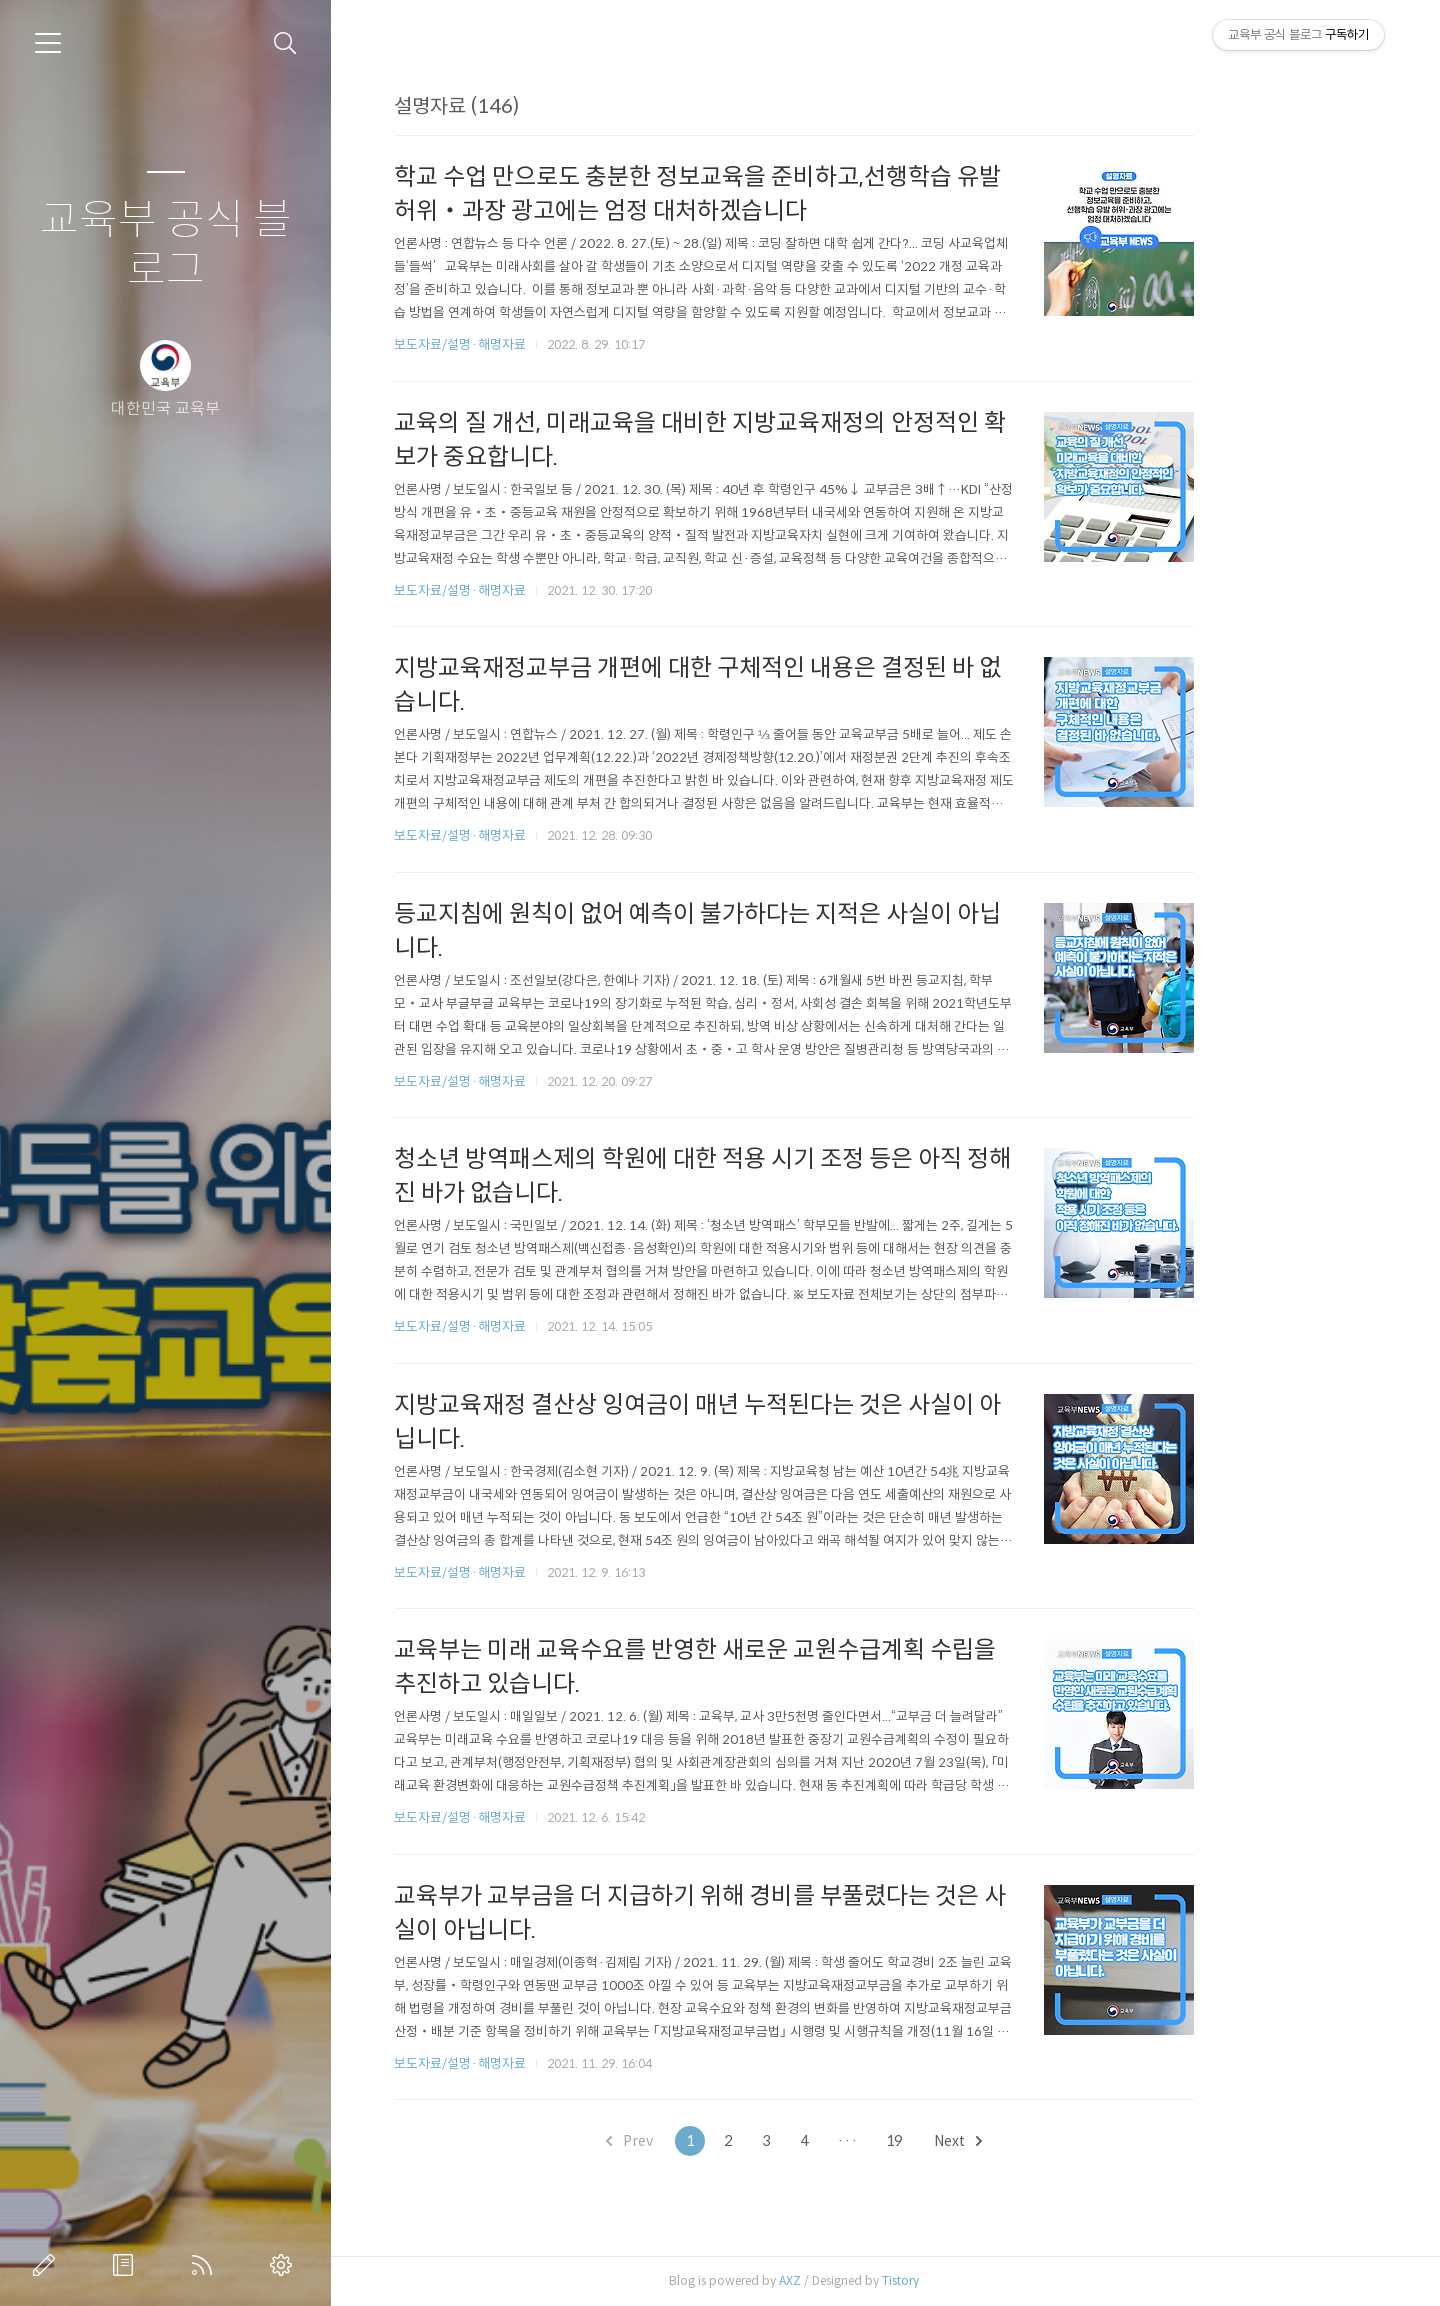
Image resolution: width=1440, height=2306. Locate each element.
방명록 (127, 2265)
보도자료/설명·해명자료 (552, 344)
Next (1050, 2141)
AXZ (882, 2280)
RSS (206, 2265)
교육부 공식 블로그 (166, 245)
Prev (721, 2141)
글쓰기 (48, 2265)
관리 (285, 2265)
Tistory (992, 2280)
